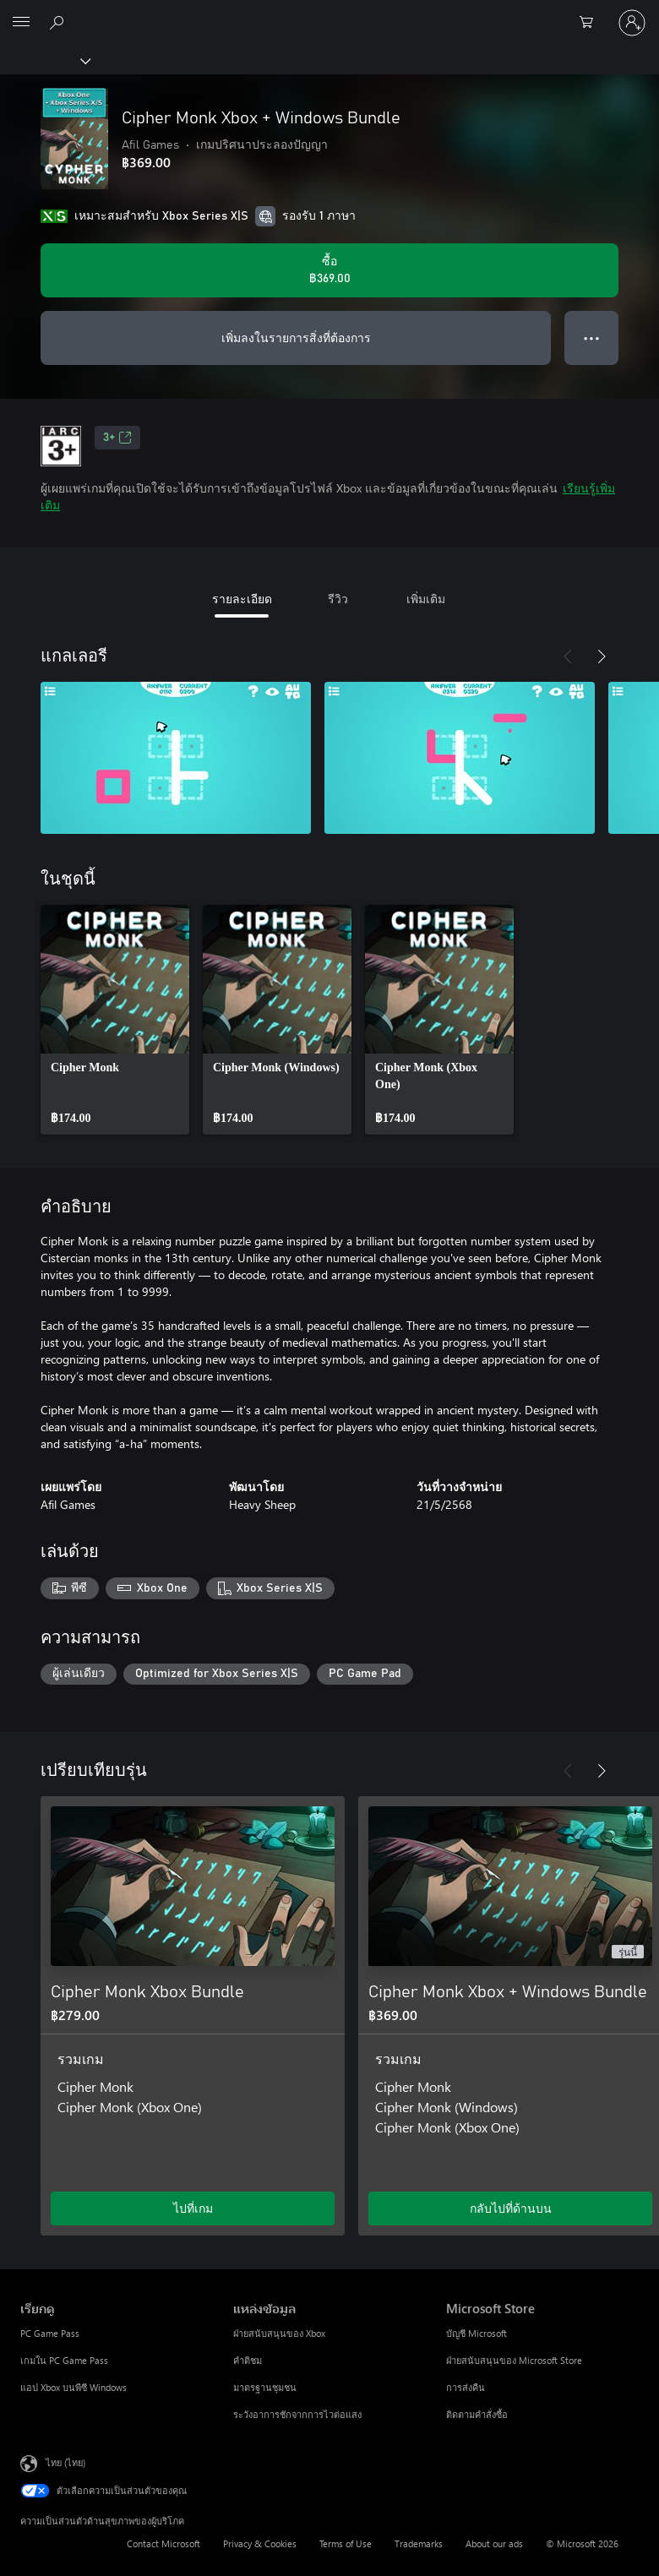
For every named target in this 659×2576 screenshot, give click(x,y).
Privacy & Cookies (260, 2543)
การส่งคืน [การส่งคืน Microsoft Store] (465, 2387)
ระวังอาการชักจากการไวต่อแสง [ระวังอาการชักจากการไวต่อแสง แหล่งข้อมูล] (297, 2414)
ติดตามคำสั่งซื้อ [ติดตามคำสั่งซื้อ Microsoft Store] (477, 2414)
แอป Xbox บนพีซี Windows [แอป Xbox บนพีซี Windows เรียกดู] (73, 2387)
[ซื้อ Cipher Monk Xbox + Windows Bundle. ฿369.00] (329, 270)
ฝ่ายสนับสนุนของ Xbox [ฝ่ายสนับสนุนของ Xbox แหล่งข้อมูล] (279, 2333)
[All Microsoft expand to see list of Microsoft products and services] (21, 23)
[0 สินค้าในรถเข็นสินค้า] (591, 23)
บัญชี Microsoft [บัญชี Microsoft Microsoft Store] (476, 2333)
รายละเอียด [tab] (242, 599)
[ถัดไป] (601, 656)
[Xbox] (44, 60)
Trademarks (419, 2543)
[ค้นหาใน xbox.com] (59, 21)
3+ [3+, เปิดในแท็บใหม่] (117, 437)
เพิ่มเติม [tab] (425, 599)
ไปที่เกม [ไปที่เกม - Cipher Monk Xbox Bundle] (193, 2208)
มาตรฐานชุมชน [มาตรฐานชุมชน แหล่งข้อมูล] (265, 2387)
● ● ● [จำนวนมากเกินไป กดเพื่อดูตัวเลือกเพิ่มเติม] (592, 337)
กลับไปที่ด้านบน (511, 2208)
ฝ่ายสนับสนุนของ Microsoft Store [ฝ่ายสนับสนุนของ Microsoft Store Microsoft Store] (514, 2360)
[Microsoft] (329, 13)
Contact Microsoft (163, 2543)
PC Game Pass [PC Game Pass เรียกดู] (49, 2333)
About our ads (494, 2543)
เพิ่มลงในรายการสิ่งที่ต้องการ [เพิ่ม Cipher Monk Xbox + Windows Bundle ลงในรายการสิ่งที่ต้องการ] (296, 337)
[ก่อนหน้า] (568, 656)
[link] (115, 1020)
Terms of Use (345, 2543)
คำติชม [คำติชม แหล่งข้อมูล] (247, 2360)
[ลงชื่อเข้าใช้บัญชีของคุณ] (632, 23)
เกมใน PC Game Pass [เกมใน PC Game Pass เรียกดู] (64, 2360)
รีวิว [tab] (338, 599)
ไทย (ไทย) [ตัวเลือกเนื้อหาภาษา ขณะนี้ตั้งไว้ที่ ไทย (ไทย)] (65, 2462)
